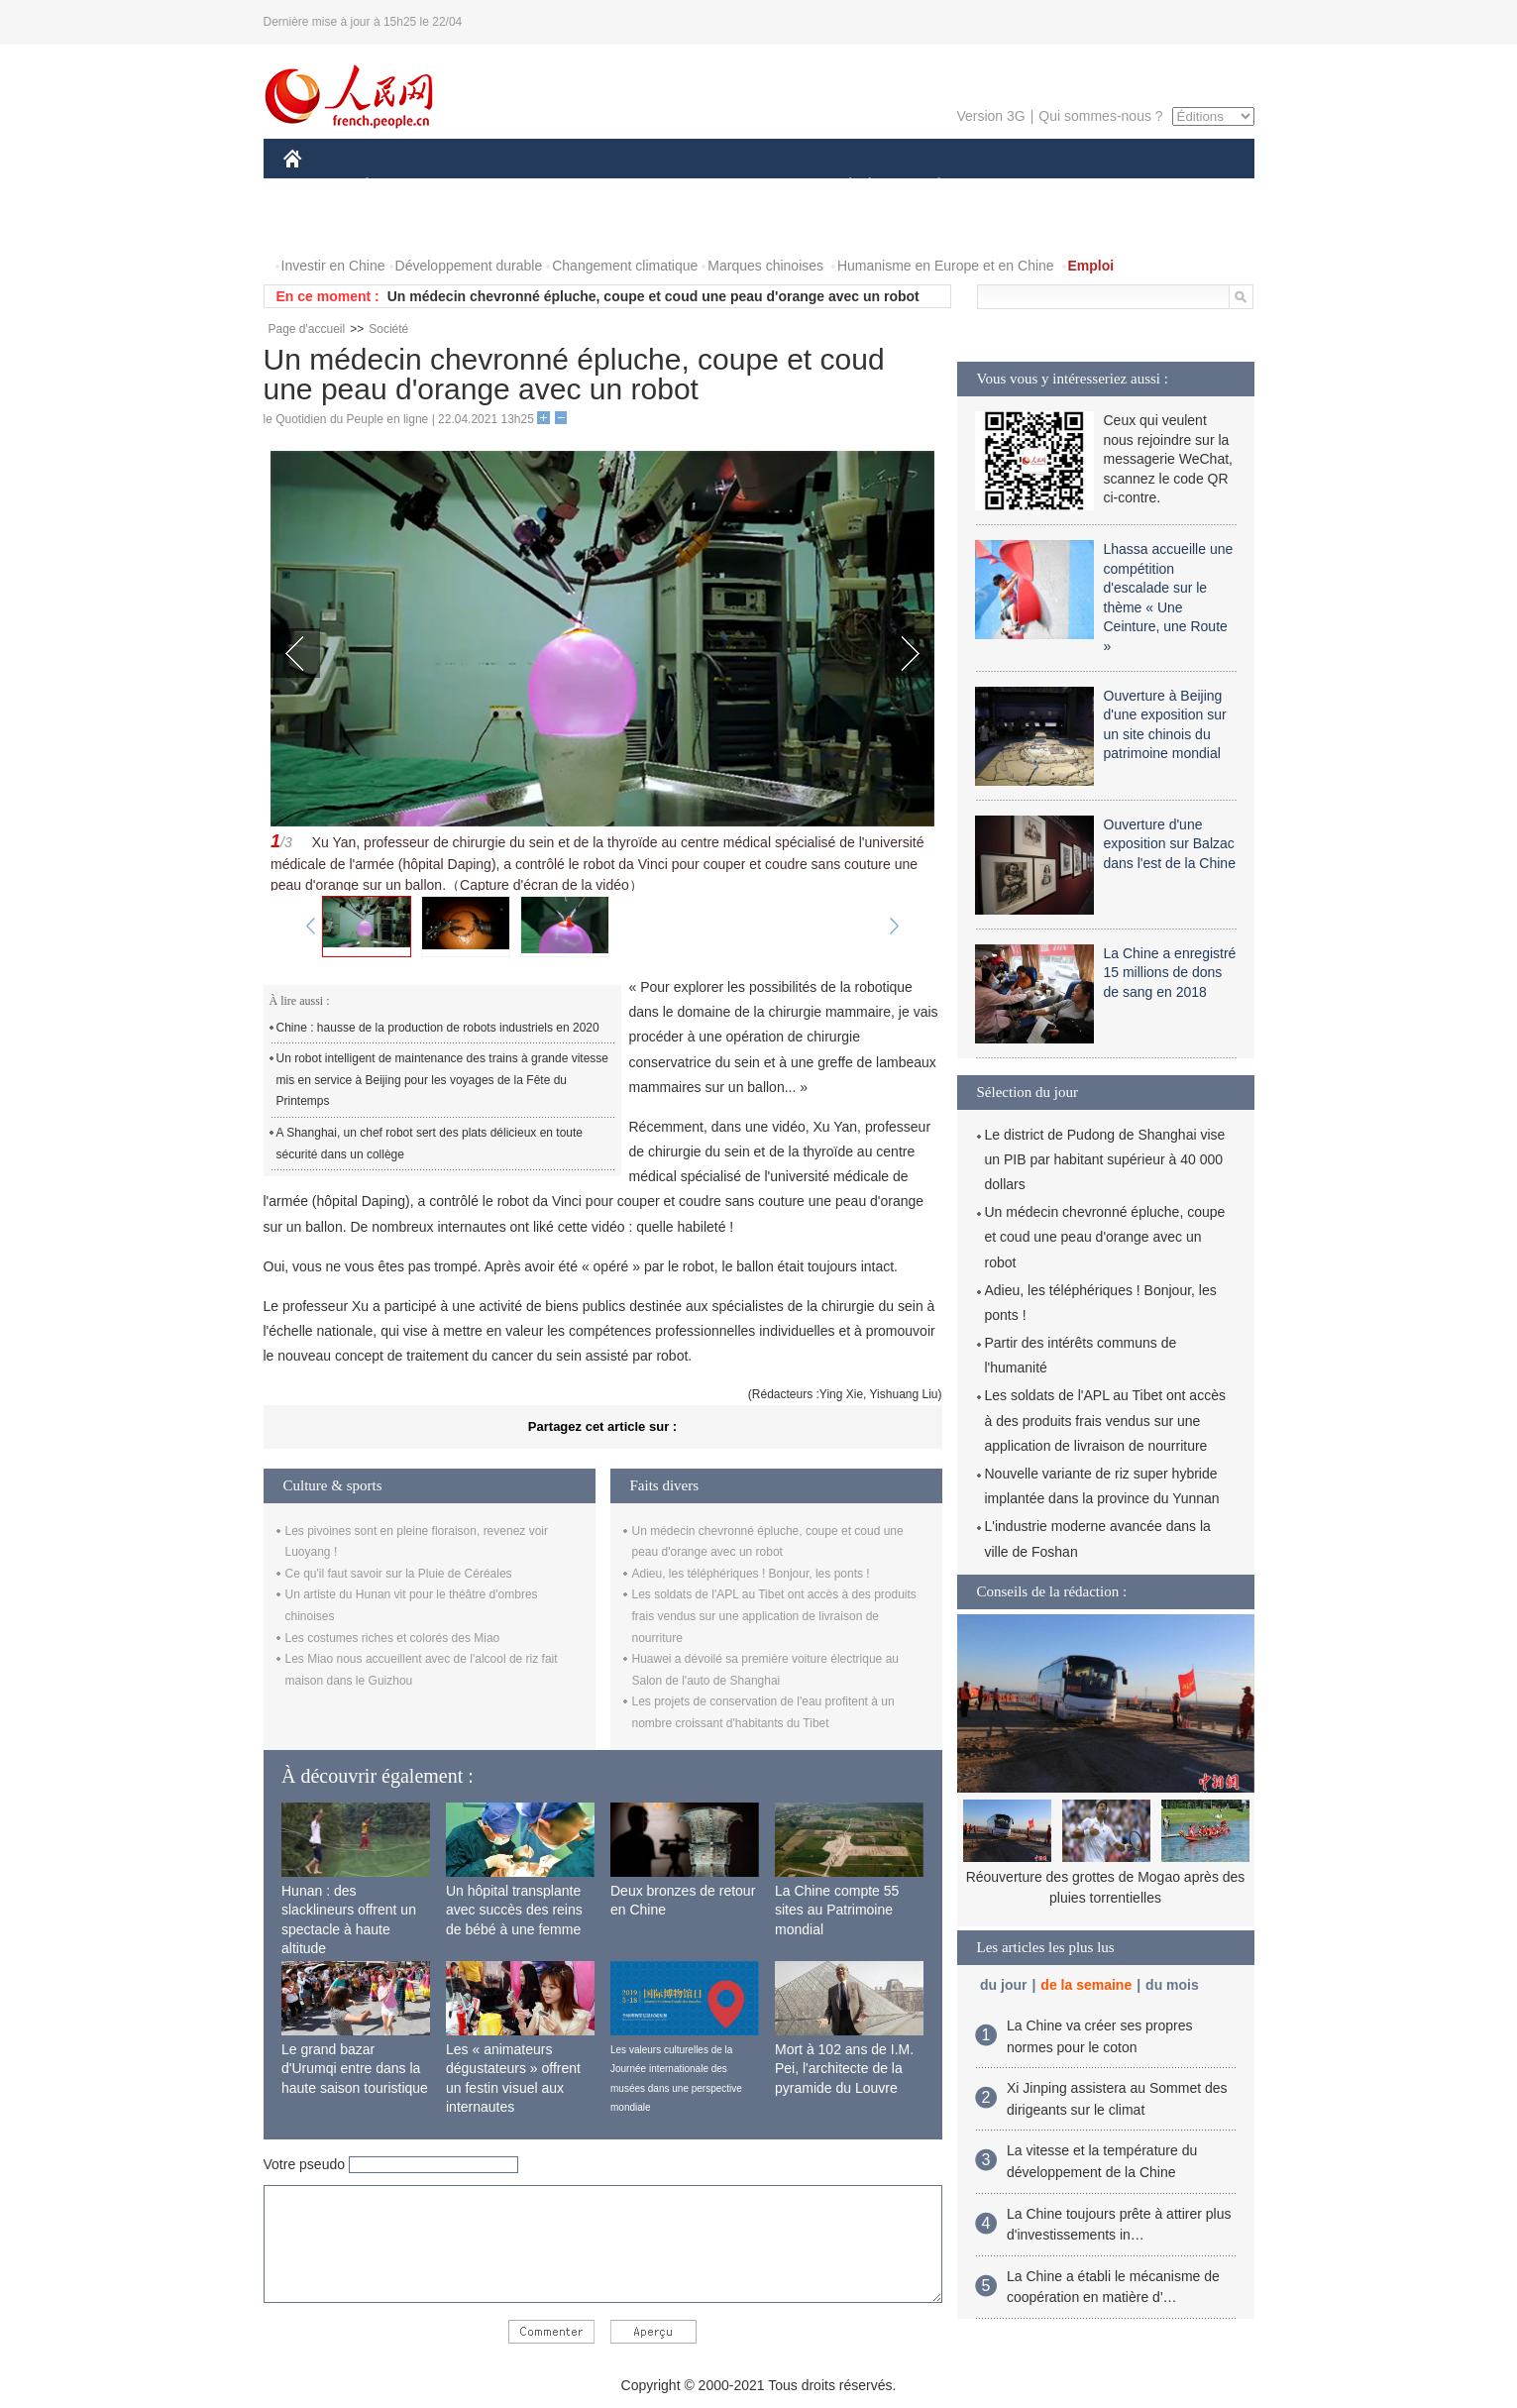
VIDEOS (403, 226)
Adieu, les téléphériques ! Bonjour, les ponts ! (751, 1574)
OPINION (1185, 186)
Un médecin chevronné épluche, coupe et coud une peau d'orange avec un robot (653, 296)
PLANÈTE (929, 186)
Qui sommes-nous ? (1100, 116)
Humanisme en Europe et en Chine (945, 266)
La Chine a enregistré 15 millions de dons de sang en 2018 (1170, 972)
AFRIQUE (577, 186)
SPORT (1008, 186)
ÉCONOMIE (402, 186)
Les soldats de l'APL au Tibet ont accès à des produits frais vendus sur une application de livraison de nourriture (774, 1615)
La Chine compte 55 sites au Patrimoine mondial (837, 1910)
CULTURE (753, 186)
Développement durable (469, 266)
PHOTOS (324, 226)
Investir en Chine (333, 266)
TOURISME (1093, 186)
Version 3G (990, 116)
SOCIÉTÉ (841, 186)
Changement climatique (625, 266)
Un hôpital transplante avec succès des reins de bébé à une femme (514, 1910)
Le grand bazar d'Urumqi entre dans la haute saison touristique (354, 2068)
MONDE (494, 186)
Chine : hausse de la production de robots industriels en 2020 (437, 1028)
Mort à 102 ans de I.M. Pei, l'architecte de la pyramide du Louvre (844, 2068)
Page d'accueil (307, 329)
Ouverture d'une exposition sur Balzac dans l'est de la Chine (1170, 844)
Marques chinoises (765, 266)
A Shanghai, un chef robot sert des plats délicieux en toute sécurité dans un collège (430, 1143)
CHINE (317, 186)
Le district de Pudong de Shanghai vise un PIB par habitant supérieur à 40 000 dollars (1105, 1159)
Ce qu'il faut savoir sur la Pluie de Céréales (398, 1574)
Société (388, 329)
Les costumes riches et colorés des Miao (392, 1638)
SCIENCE (664, 186)
